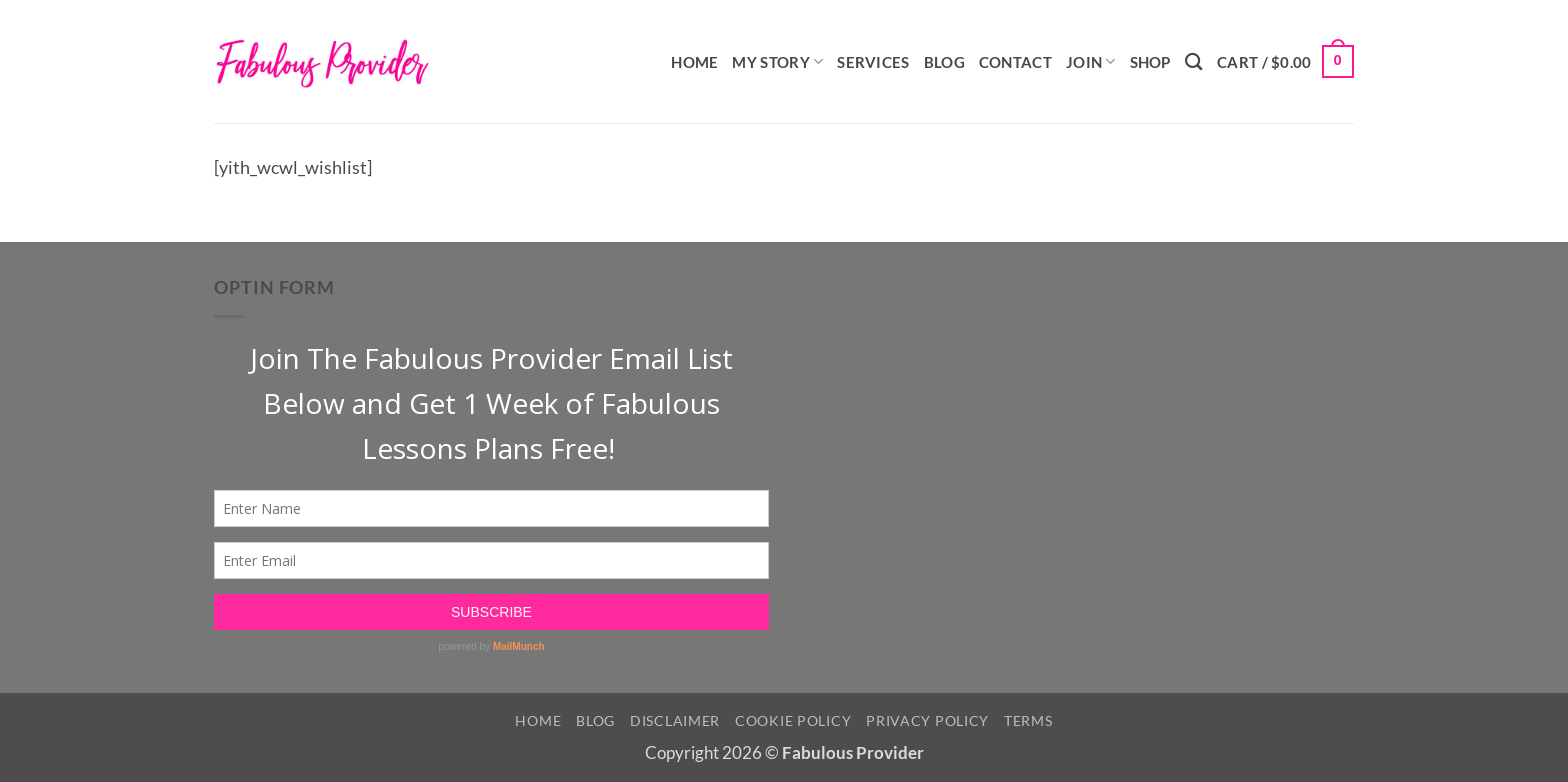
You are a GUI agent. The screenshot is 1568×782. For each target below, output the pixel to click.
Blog (944, 62)
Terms (1028, 720)
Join (1091, 61)
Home (694, 62)
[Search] (1194, 61)
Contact (1015, 62)
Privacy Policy (927, 720)
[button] (1285, 61)
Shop (1150, 62)
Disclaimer (675, 720)
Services (873, 62)
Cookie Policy (793, 720)
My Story (777, 61)
